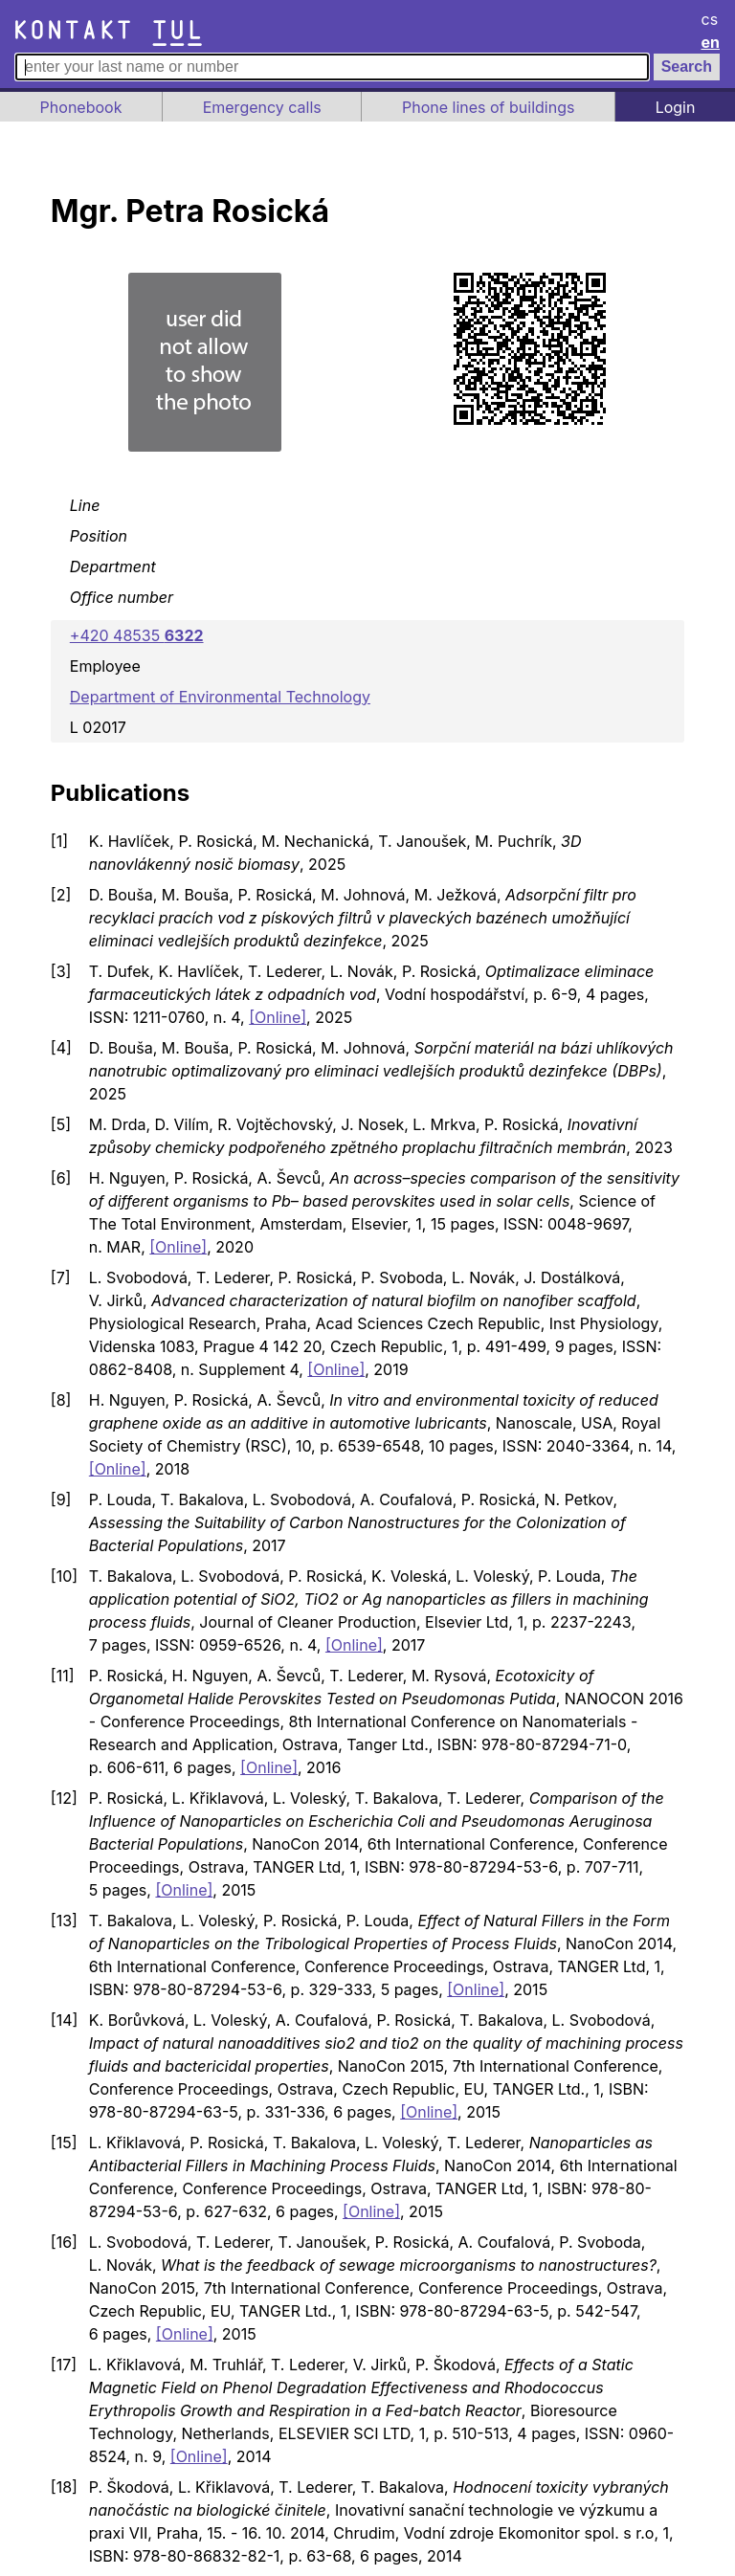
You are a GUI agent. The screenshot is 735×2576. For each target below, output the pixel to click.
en (711, 42)
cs (710, 19)
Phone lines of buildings (488, 107)
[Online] (277, 1017)
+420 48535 (137, 635)
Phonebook (81, 107)
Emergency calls (262, 107)
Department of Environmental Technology (220, 696)
